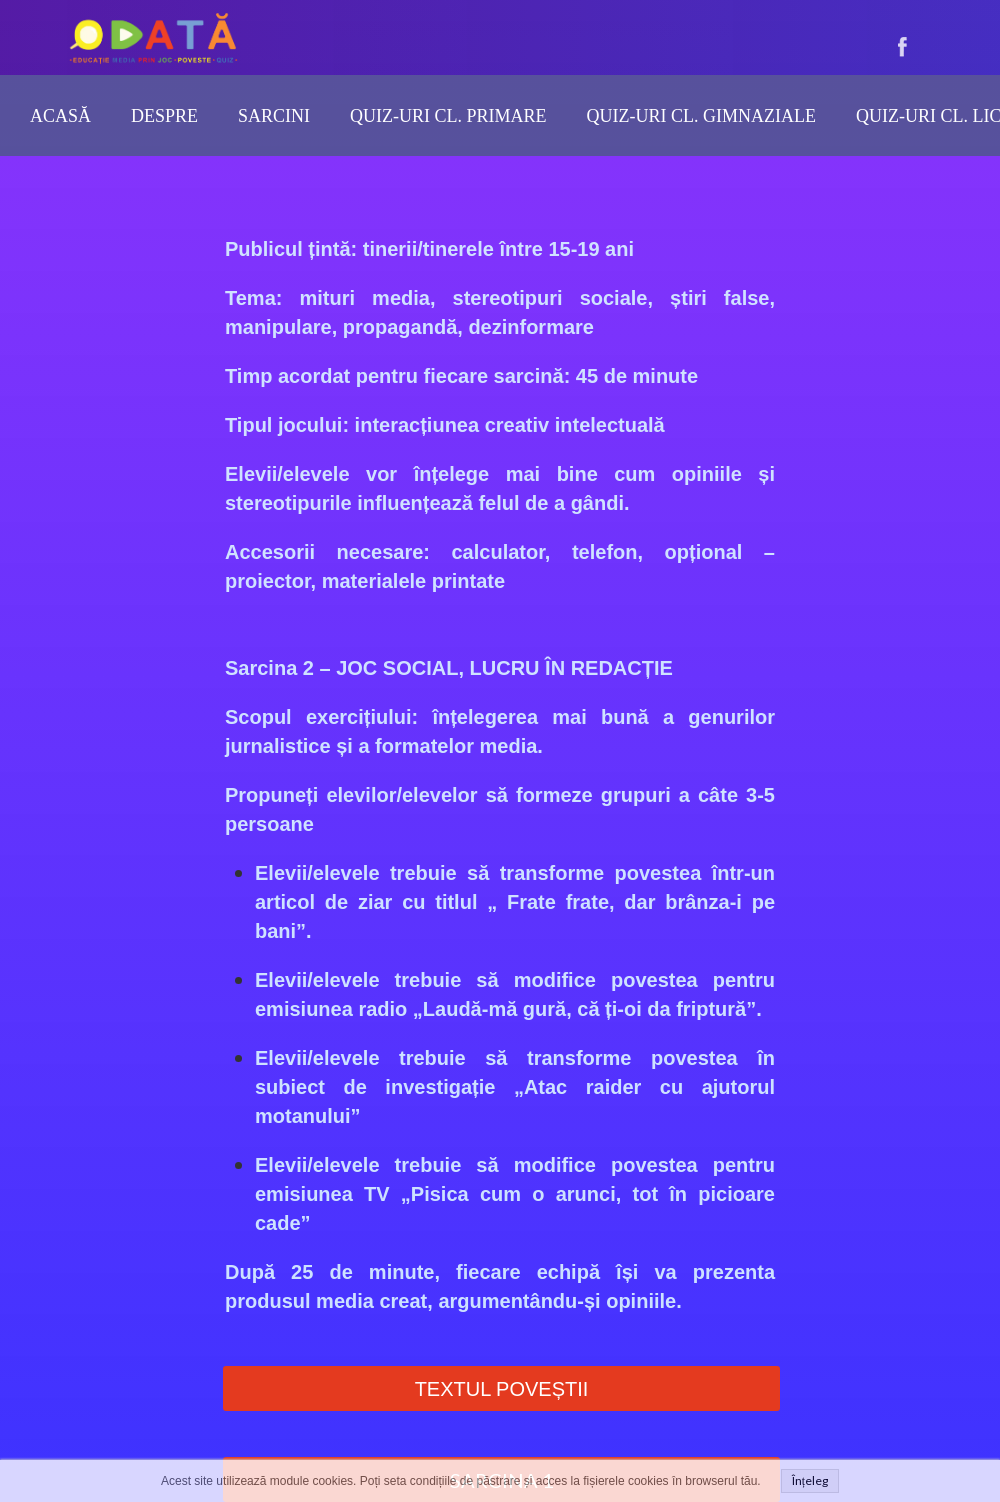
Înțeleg (810, 1480)
